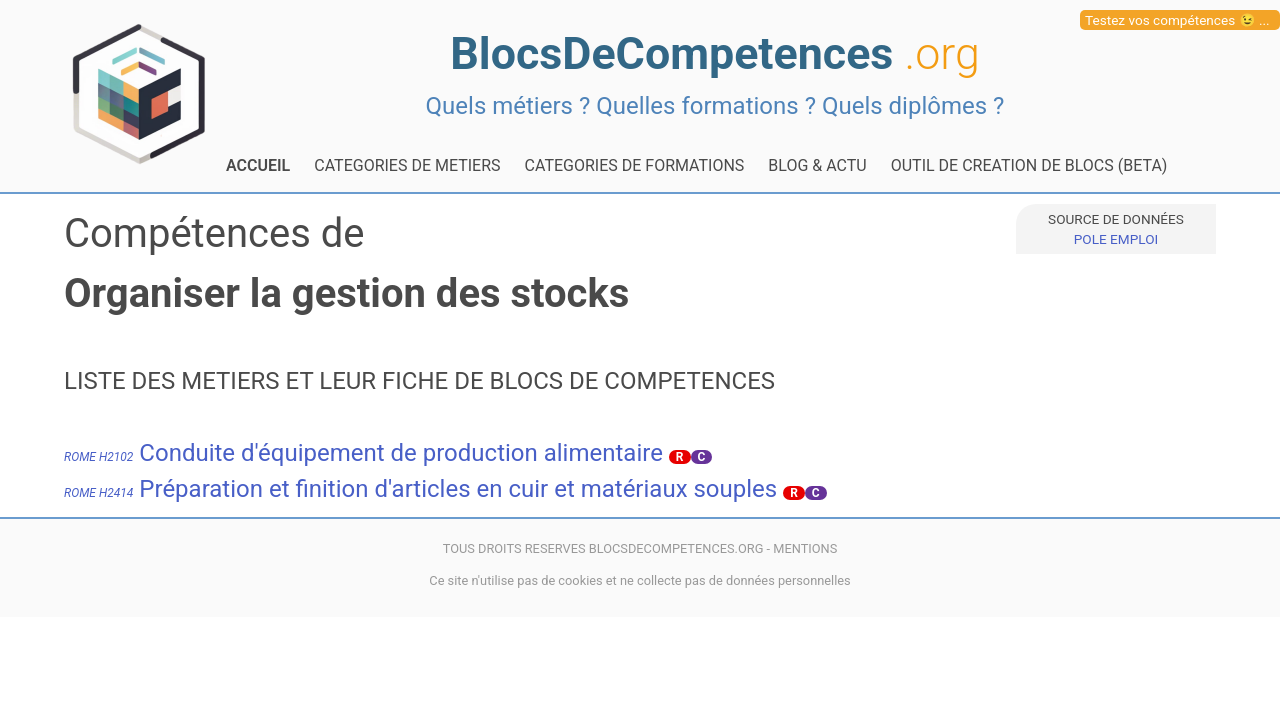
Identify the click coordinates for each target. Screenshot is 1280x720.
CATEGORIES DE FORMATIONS (635, 165)
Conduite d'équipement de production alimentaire (363, 453)
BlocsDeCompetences (715, 53)
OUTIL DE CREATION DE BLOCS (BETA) (1029, 165)
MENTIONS (805, 548)
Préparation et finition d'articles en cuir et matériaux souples (420, 489)
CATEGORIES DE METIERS (407, 165)
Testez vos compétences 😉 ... (1177, 20)
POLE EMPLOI (1116, 239)
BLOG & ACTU (817, 165)
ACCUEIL (258, 165)
